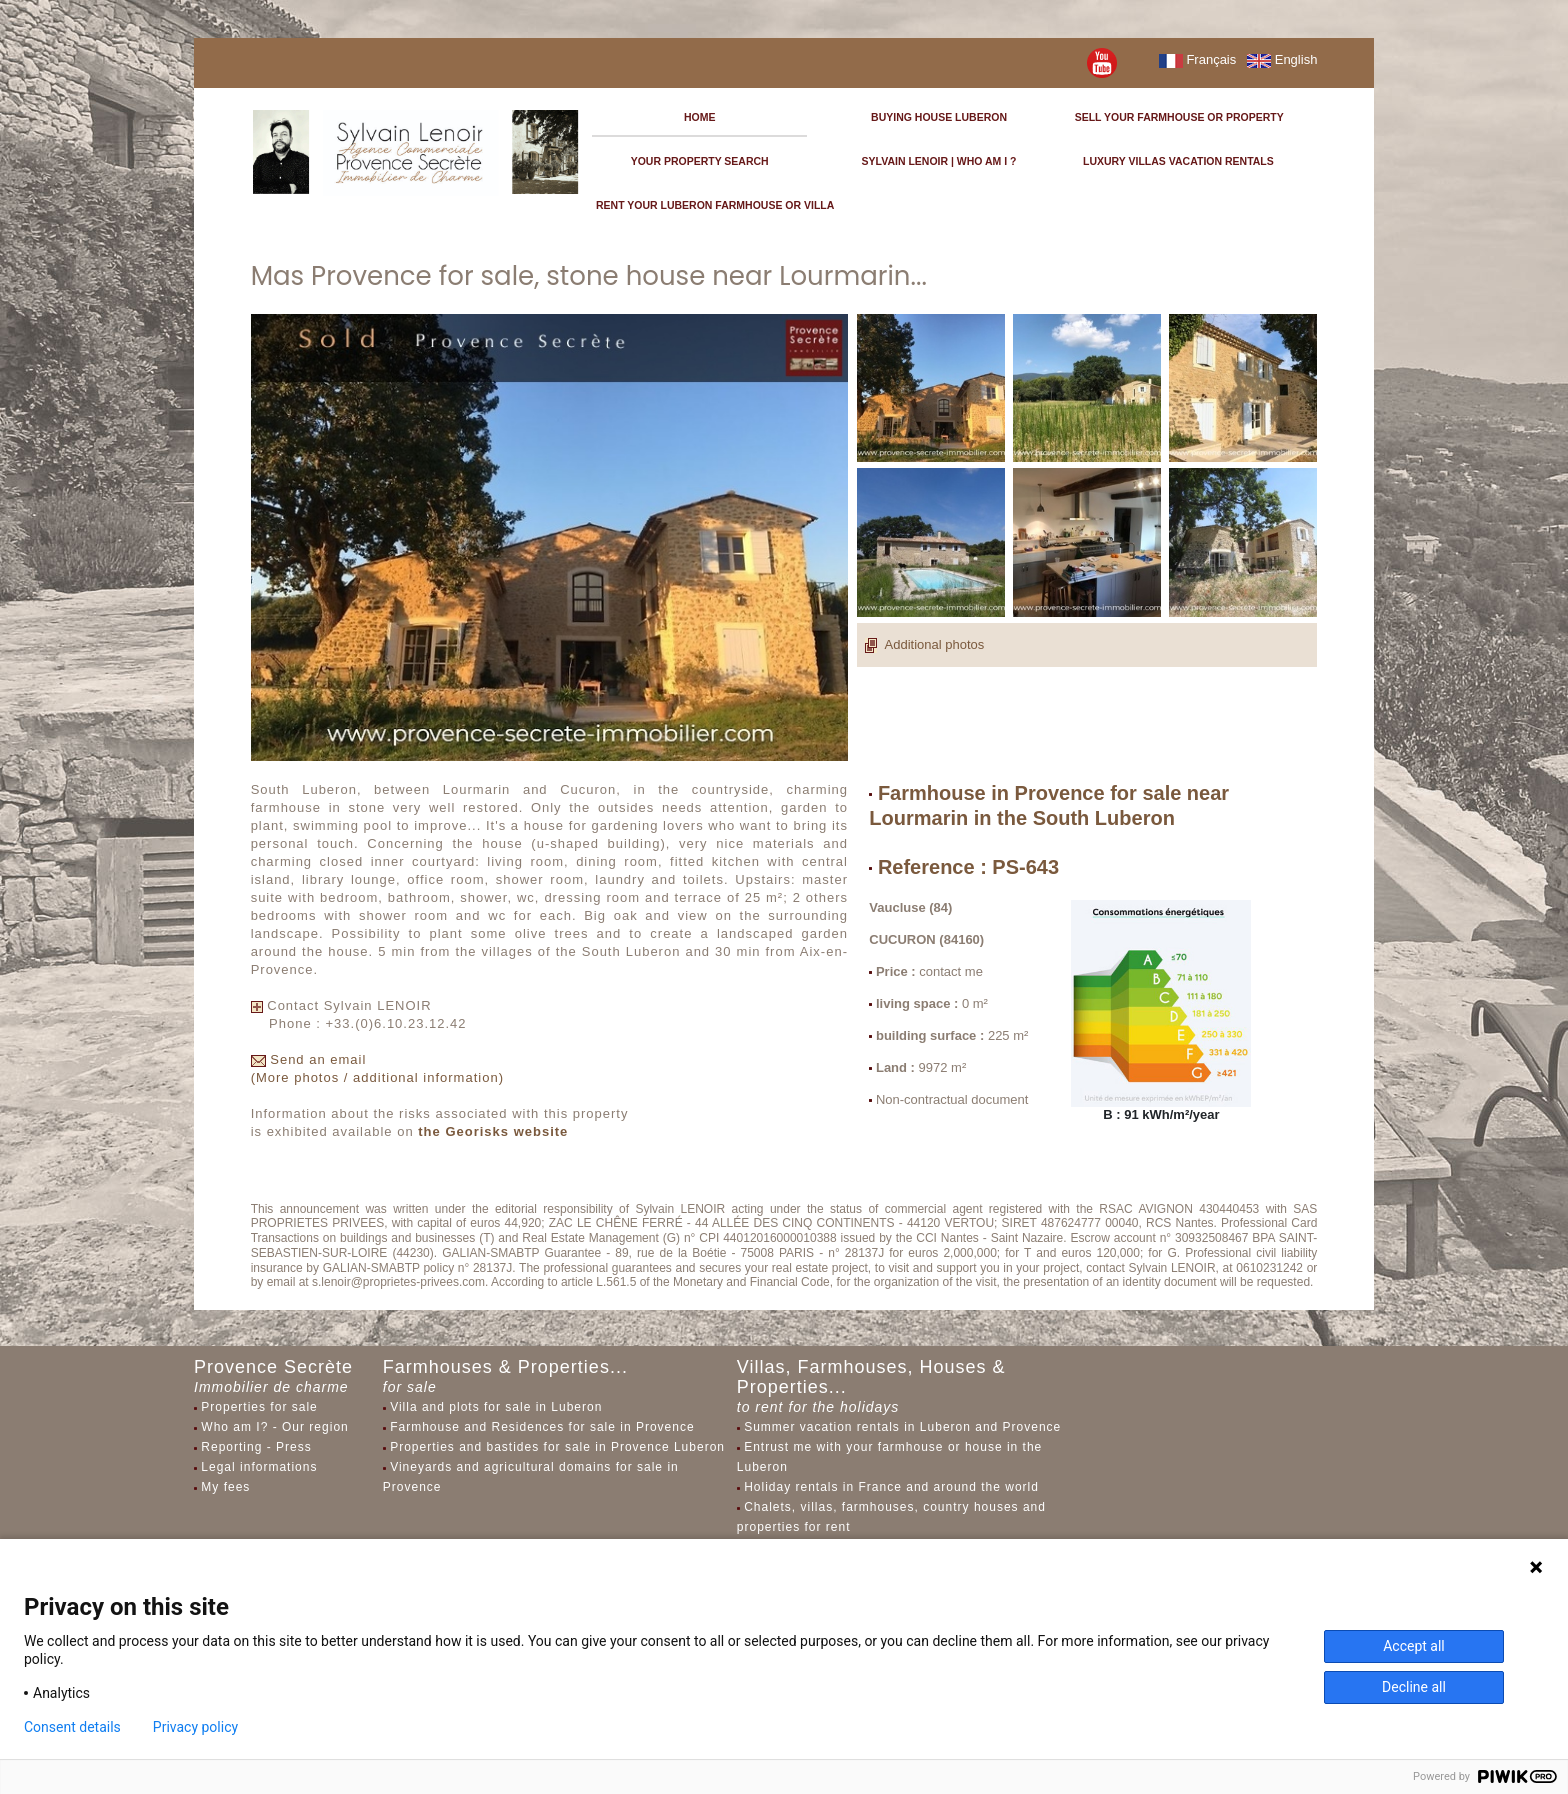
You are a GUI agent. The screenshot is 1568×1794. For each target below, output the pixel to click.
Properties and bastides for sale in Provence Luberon (557, 1447)
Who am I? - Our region (274, 1427)
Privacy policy (195, 1727)
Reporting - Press (256, 1447)
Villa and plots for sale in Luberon (496, 1407)
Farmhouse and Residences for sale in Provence (542, 1427)
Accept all (1414, 1646)
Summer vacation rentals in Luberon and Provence (902, 1427)
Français (1197, 59)
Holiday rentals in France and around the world (891, 1487)
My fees (225, 1487)
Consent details (72, 1727)
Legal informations (259, 1467)
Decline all (1414, 1687)
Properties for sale (259, 1407)
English (1282, 59)
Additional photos (925, 644)
